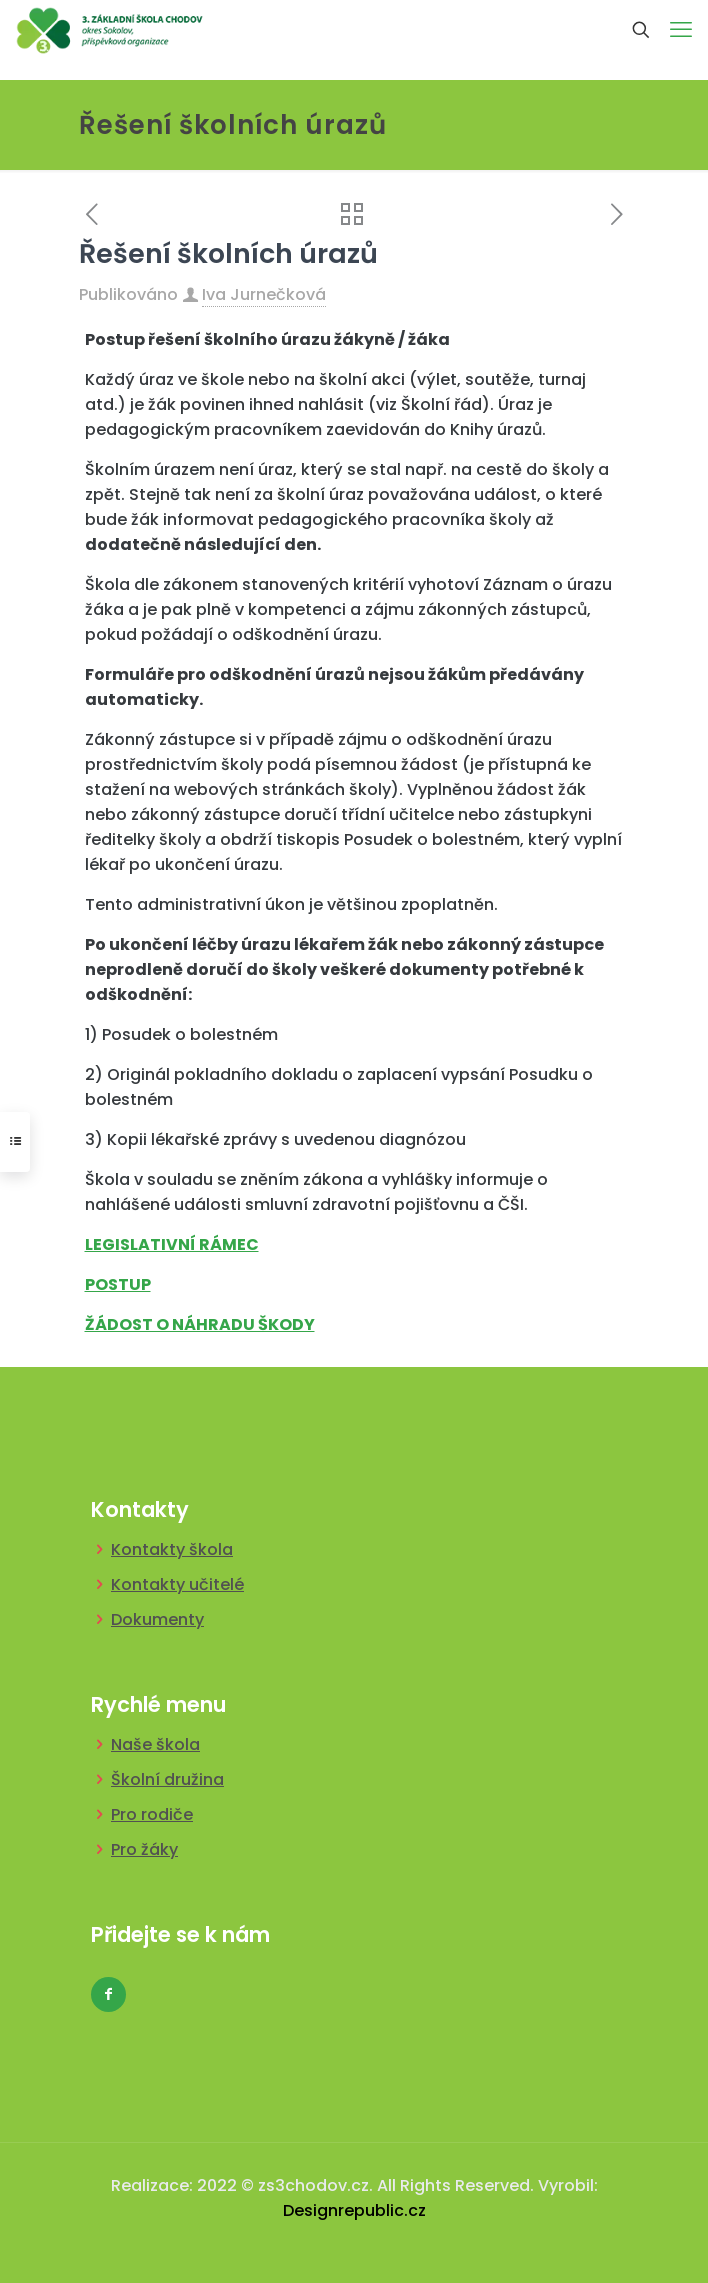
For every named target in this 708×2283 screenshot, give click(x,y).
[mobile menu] (681, 30)
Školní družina (167, 1779)
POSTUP (118, 1284)
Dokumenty (157, 1619)
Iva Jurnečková (264, 294)
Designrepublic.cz (354, 2210)
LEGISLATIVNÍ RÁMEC (172, 1244)
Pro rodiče (152, 1814)
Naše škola (155, 1744)
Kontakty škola (172, 1549)
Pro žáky (144, 1849)
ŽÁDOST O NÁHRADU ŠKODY (200, 1324)
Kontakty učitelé (177, 1584)
